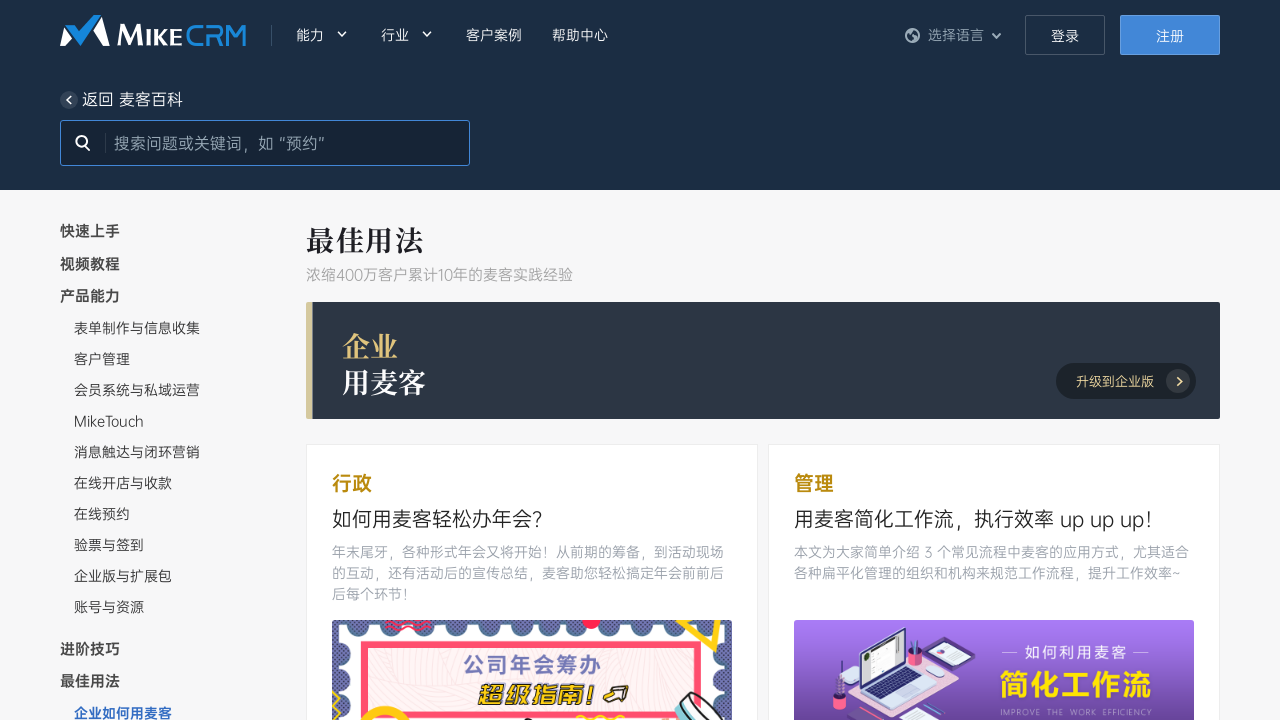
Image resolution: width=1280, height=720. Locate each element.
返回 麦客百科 (121, 100)
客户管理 (102, 359)
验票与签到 (109, 545)
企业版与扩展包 (123, 576)
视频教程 (90, 264)
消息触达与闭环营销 (137, 452)
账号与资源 (109, 607)
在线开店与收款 (123, 483)
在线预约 (102, 514)
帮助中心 (580, 35)
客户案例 (494, 35)
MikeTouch (109, 421)
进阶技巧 (90, 649)
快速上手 (90, 231)
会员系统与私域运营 (137, 390)
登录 (1065, 36)
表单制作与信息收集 (137, 328)
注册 (1170, 36)
